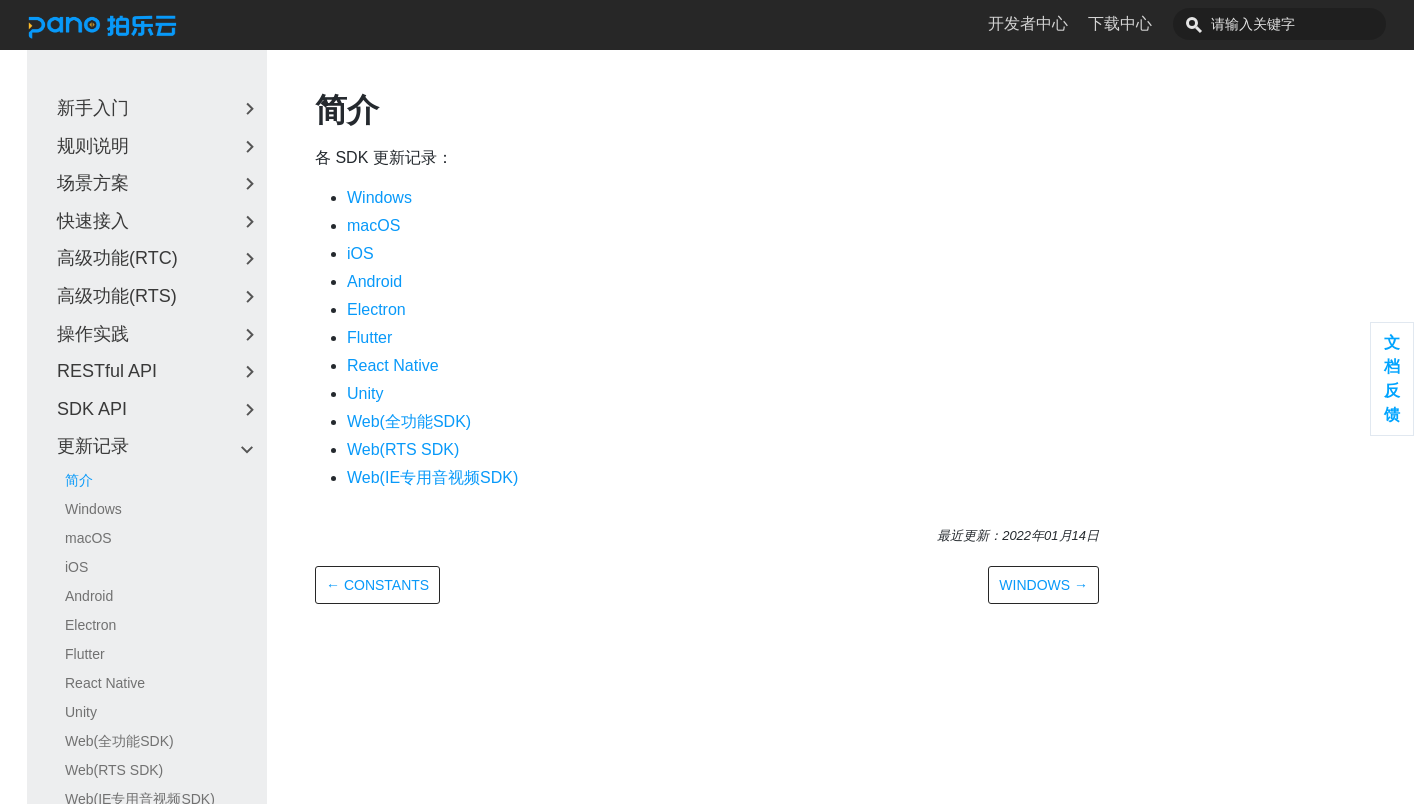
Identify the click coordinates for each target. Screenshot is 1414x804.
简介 (79, 480)
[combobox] (1302, 24)
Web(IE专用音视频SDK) (432, 477)
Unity (81, 712)
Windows (93, 509)
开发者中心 (1073, 23)
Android (89, 596)
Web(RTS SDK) (114, 770)
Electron (90, 625)
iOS (76, 567)
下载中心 (1165, 23)
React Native (105, 683)
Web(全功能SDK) (119, 741)
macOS (88, 538)
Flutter (85, 654)
